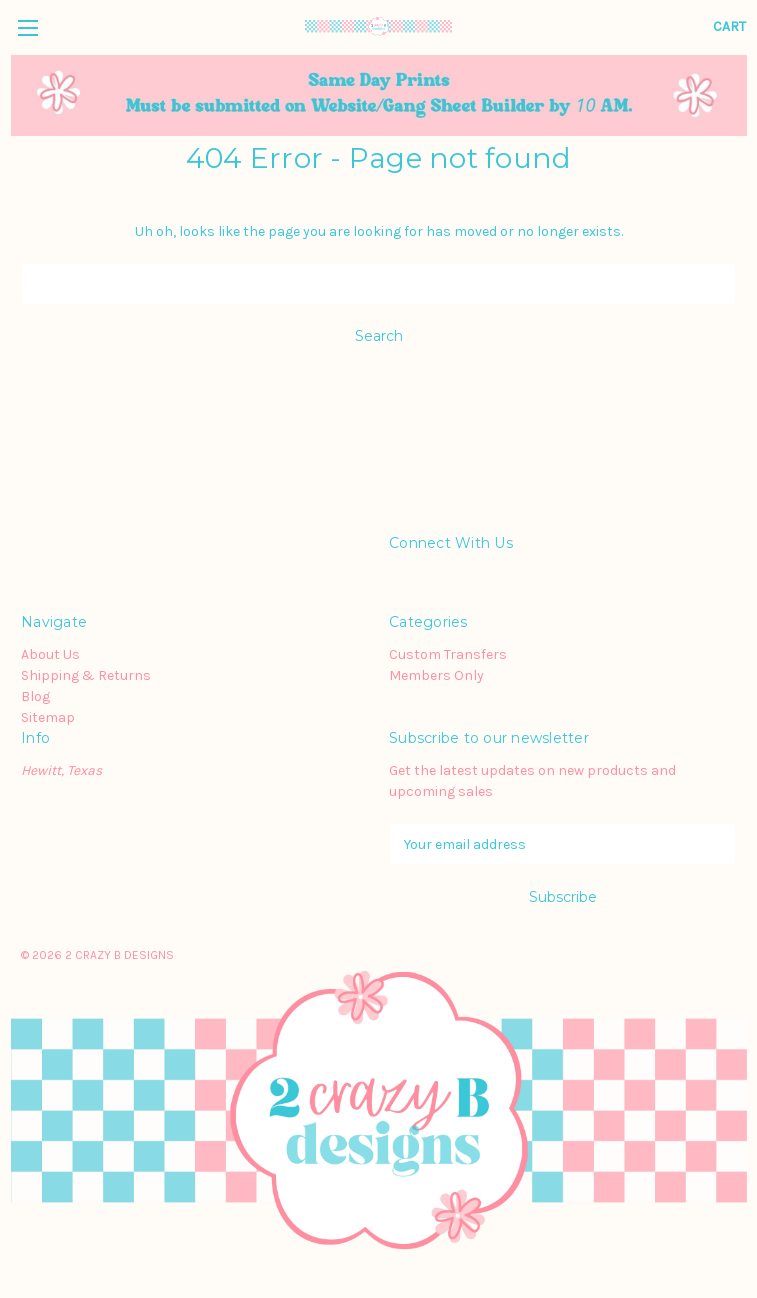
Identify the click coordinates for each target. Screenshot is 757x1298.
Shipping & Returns (86, 675)
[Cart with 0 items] (729, 26)
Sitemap (48, 717)
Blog (35, 696)
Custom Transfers (448, 654)
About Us (50, 654)
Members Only (436, 675)
